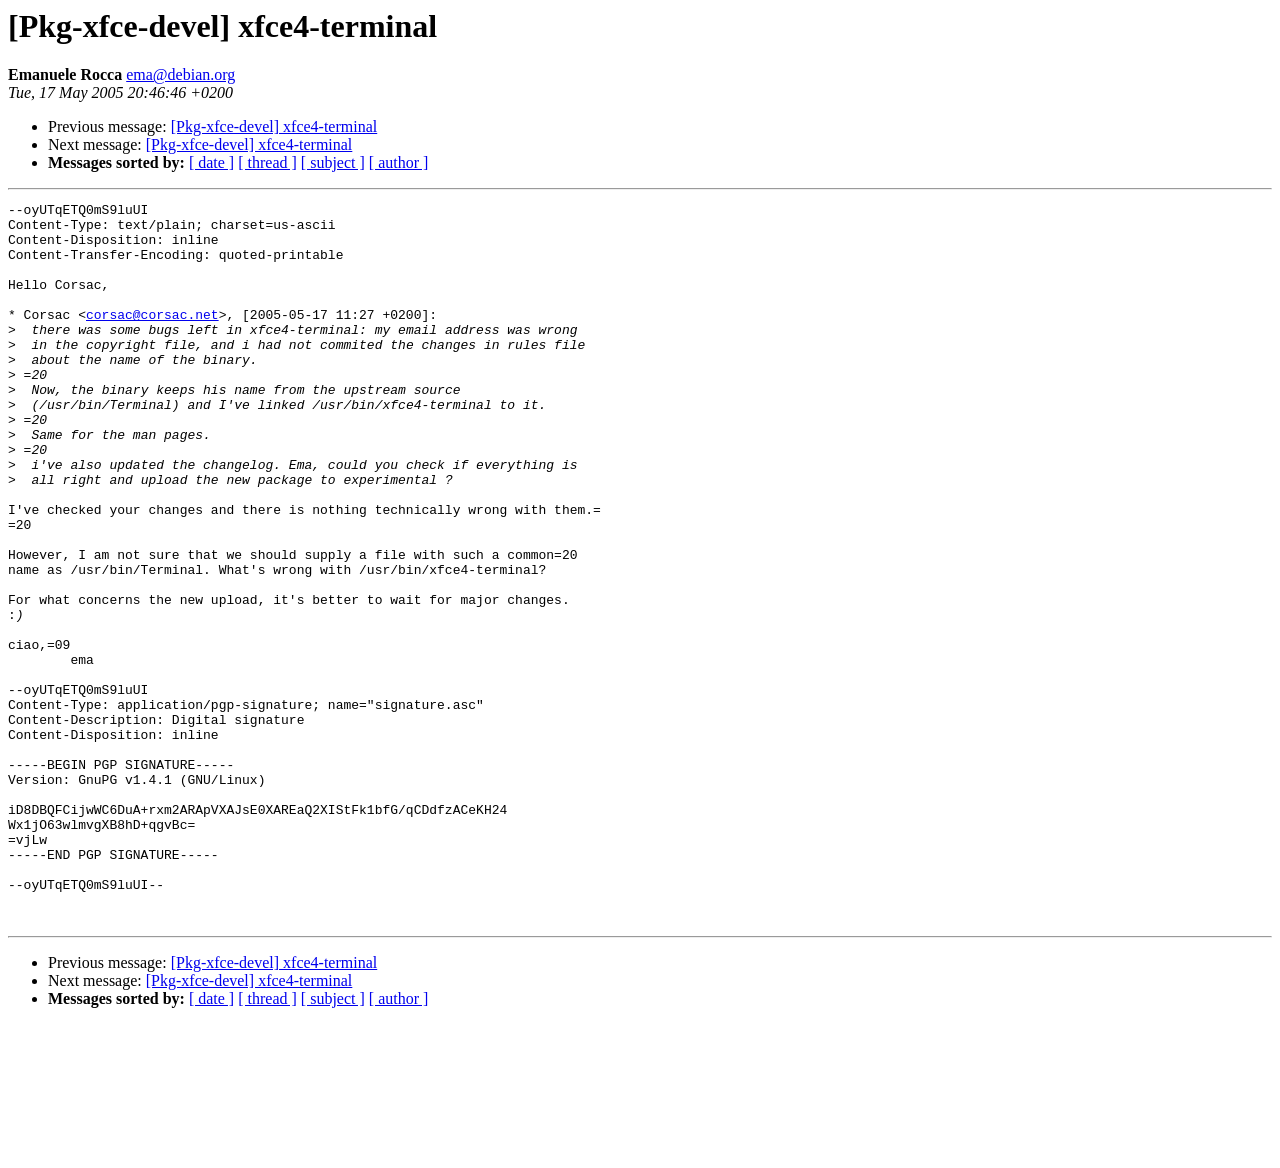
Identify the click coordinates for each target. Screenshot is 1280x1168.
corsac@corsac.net (152, 338)
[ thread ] (267, 162)
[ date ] (211, 162)
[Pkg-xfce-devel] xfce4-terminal (274, 126)
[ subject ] (333, 162)
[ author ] (399, 162)
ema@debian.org (180, 74)
